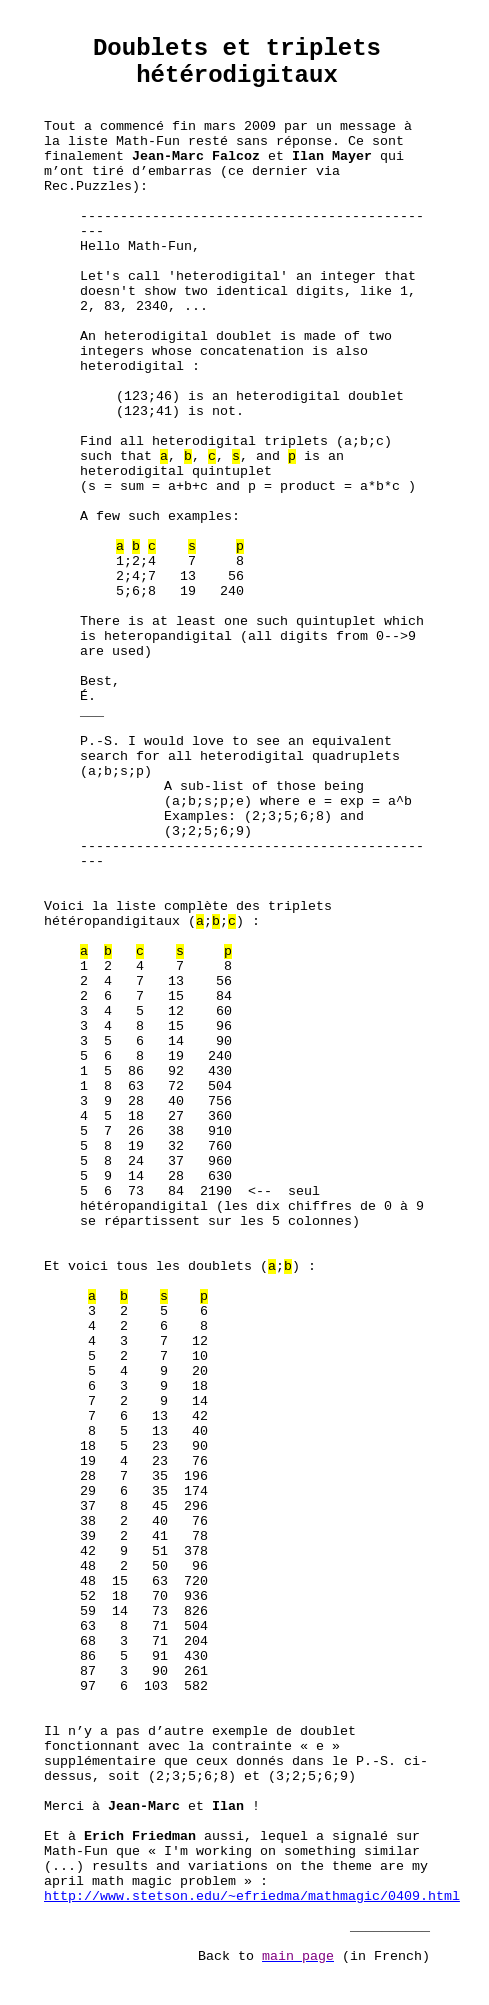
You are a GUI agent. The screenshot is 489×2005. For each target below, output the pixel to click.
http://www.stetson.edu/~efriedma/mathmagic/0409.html (252, 1896)
